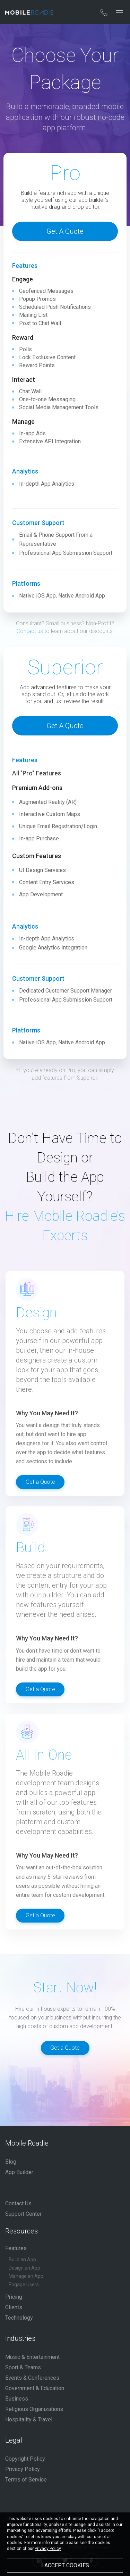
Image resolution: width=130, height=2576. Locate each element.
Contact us (30, 631)
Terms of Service (26, 2479)
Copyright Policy (25, 2458)
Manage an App (26, 2276)
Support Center (23, 2214)
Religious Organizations (34, 2409)
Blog (10, 2161)
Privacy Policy (22, 2469)
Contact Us (18, 2203)
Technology (19, 2317)
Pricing (13, 2297)
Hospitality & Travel (28, 2419)
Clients (13, 2307)
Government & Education (34, 2388)
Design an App (24, 2268)
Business (16, 2398)
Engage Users (24, 2284)
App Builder (19, 2172)
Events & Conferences (32, 2378)
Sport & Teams (23, 2367)
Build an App (22, 2259)
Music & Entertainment (32, 2357)
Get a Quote (65, 231)
